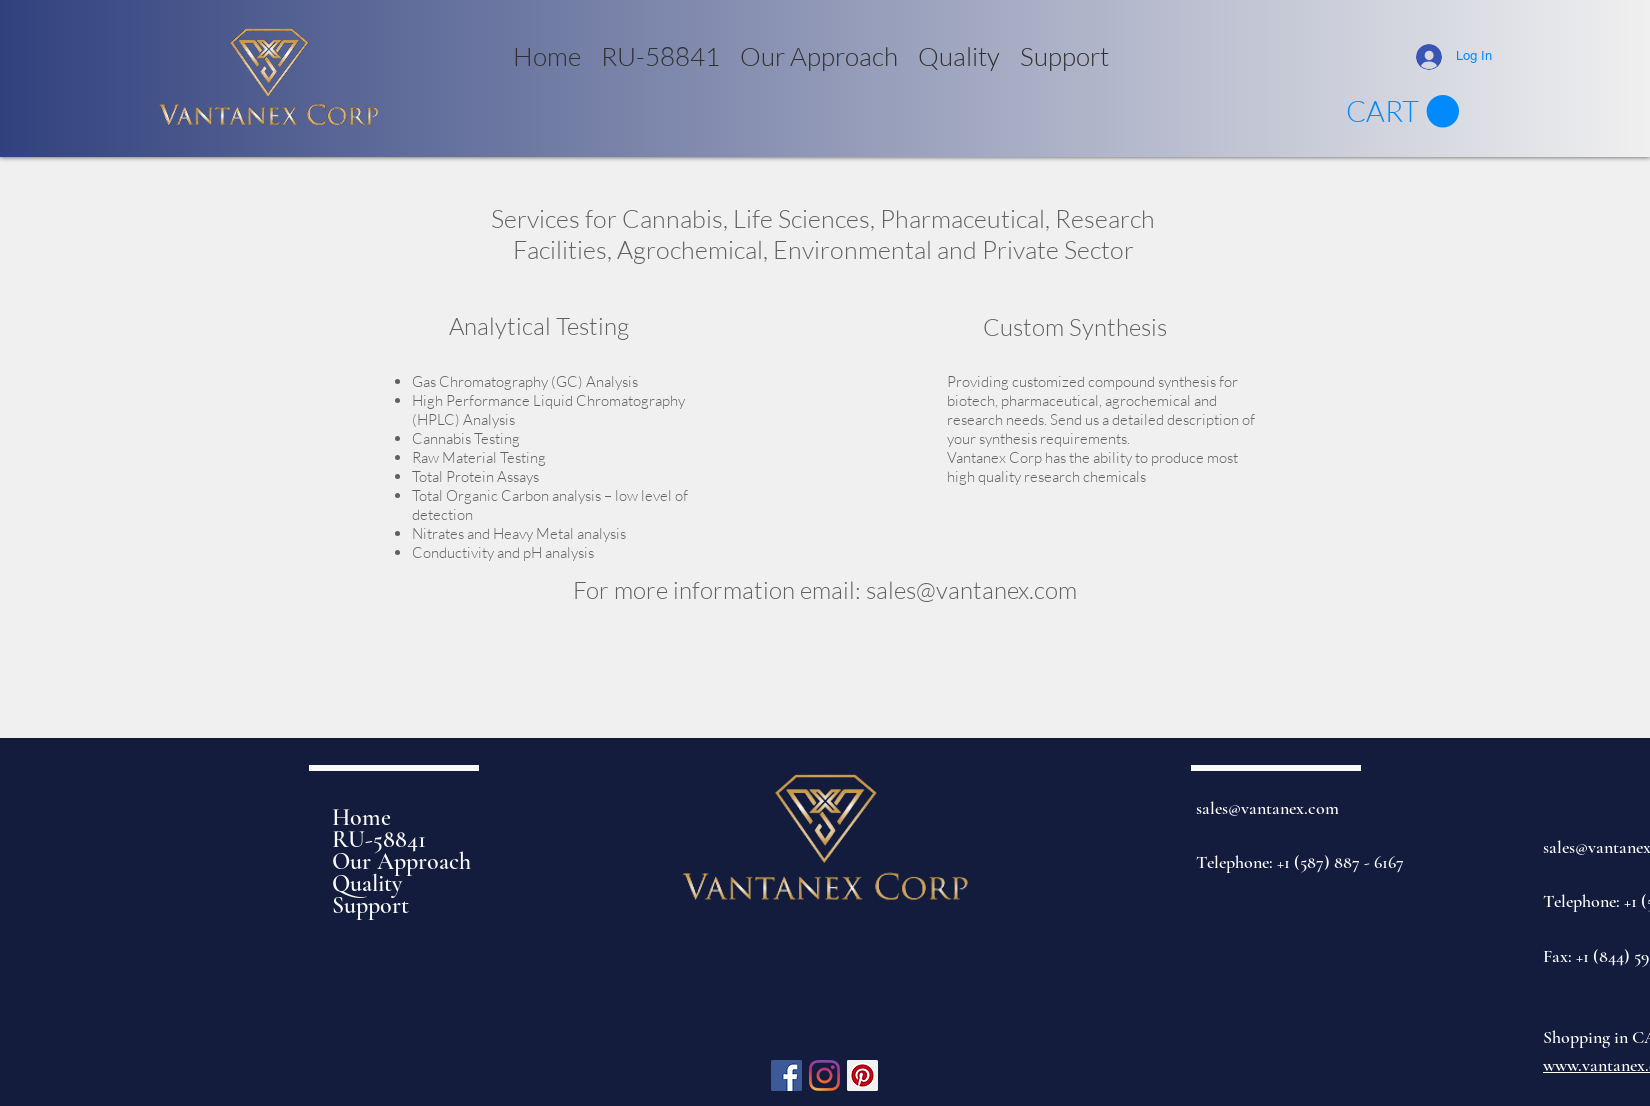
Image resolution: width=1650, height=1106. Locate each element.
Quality (367, 884)
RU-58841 (379, 840)
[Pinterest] (862, 1075)
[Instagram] (824, 1075)
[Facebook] (786, 1075)
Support (370, 906)
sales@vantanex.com (971, 590)
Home (361, 818)
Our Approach (401, 862)
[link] (1402, 112)
